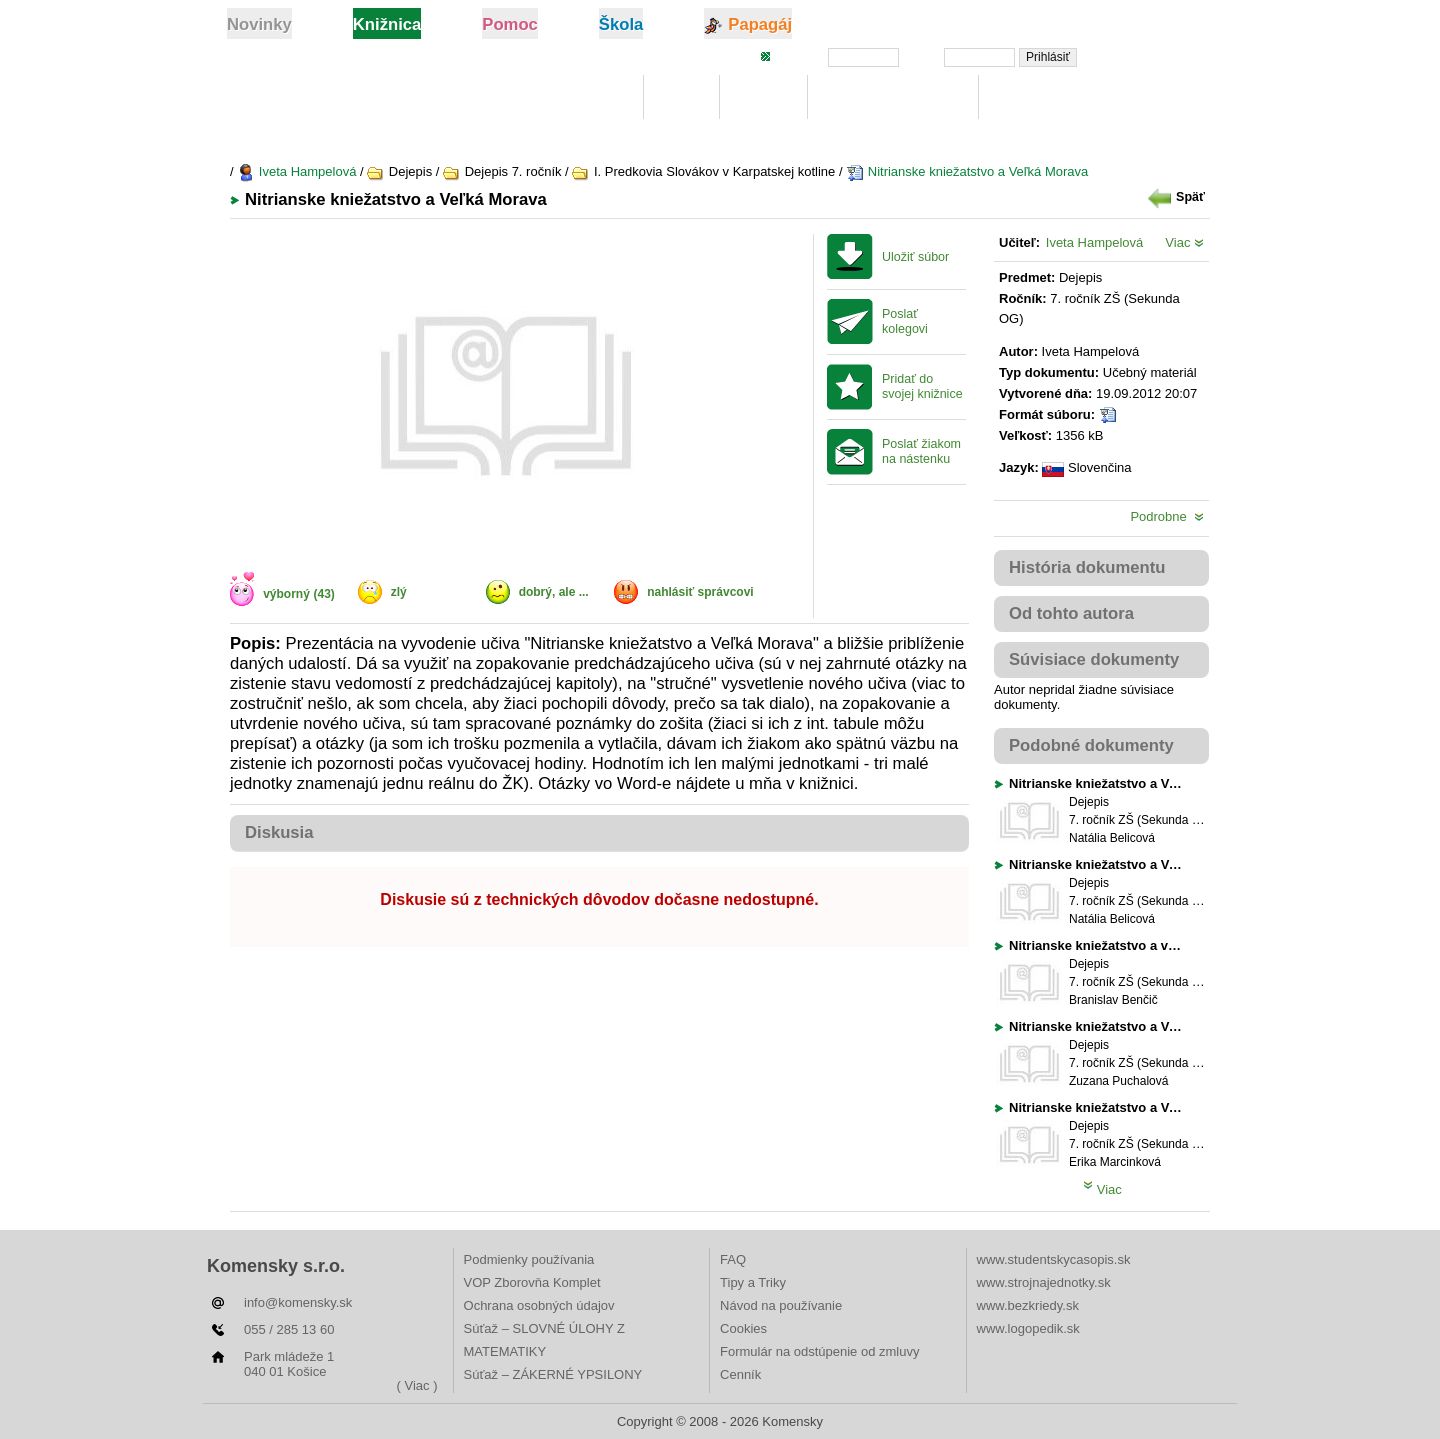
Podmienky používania (529, 1259)
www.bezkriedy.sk (1028, 1305)
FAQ (733, 1259)
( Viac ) (417, 1385)
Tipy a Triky (753, 1282)
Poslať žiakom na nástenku (921, 451)
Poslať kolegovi (905, 321)
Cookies (743, 1328)
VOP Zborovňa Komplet (532, 1282)
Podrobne (1167, 516)
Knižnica (593, 97)
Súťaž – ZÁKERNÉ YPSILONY (553, 1374)
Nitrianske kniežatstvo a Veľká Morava (967, 171)
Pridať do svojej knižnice (922, 386)
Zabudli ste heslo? (1153, 56)
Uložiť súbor (915, 257)
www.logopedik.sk (1028, 1328)
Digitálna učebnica (893, 97)
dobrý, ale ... (554, 592)
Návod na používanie (781, 1305)
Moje (681, 97)
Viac (1184, 242)
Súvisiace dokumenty (1094, 659)
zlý (399, 592)
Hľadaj (763, 97)
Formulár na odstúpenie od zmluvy (819, 1351)
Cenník (740, 1374)
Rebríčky (1030, 97)
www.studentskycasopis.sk (1054, 1259)
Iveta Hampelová (296, 171)
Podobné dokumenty (1091, 745)
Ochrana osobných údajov (539, 1305)
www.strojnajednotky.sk (1044, 1282)
